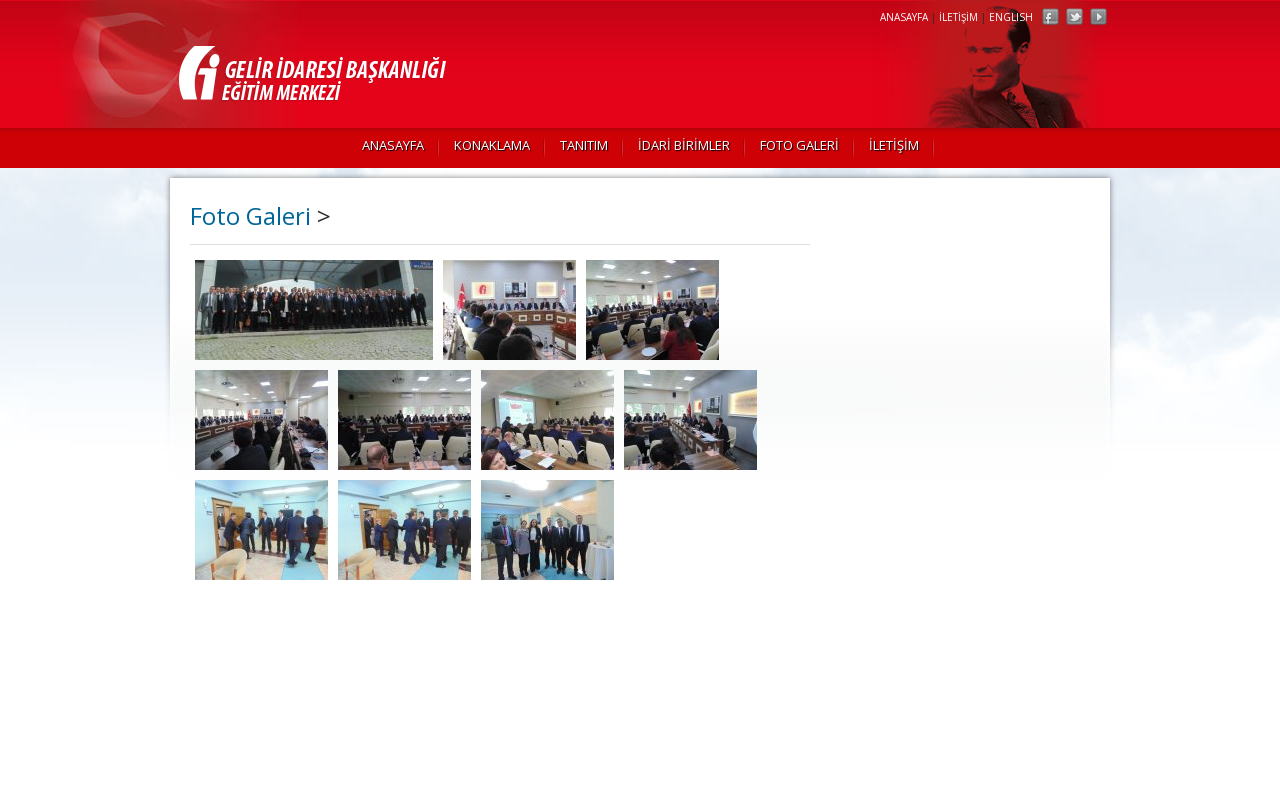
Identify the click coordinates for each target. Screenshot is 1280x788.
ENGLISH (1011, 17)
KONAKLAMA (492, 145)
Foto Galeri (250, 215)
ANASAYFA (904, 17)
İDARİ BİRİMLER (684, 145)
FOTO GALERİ (799, 145)
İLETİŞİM (958, 17)
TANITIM (584, 145)
